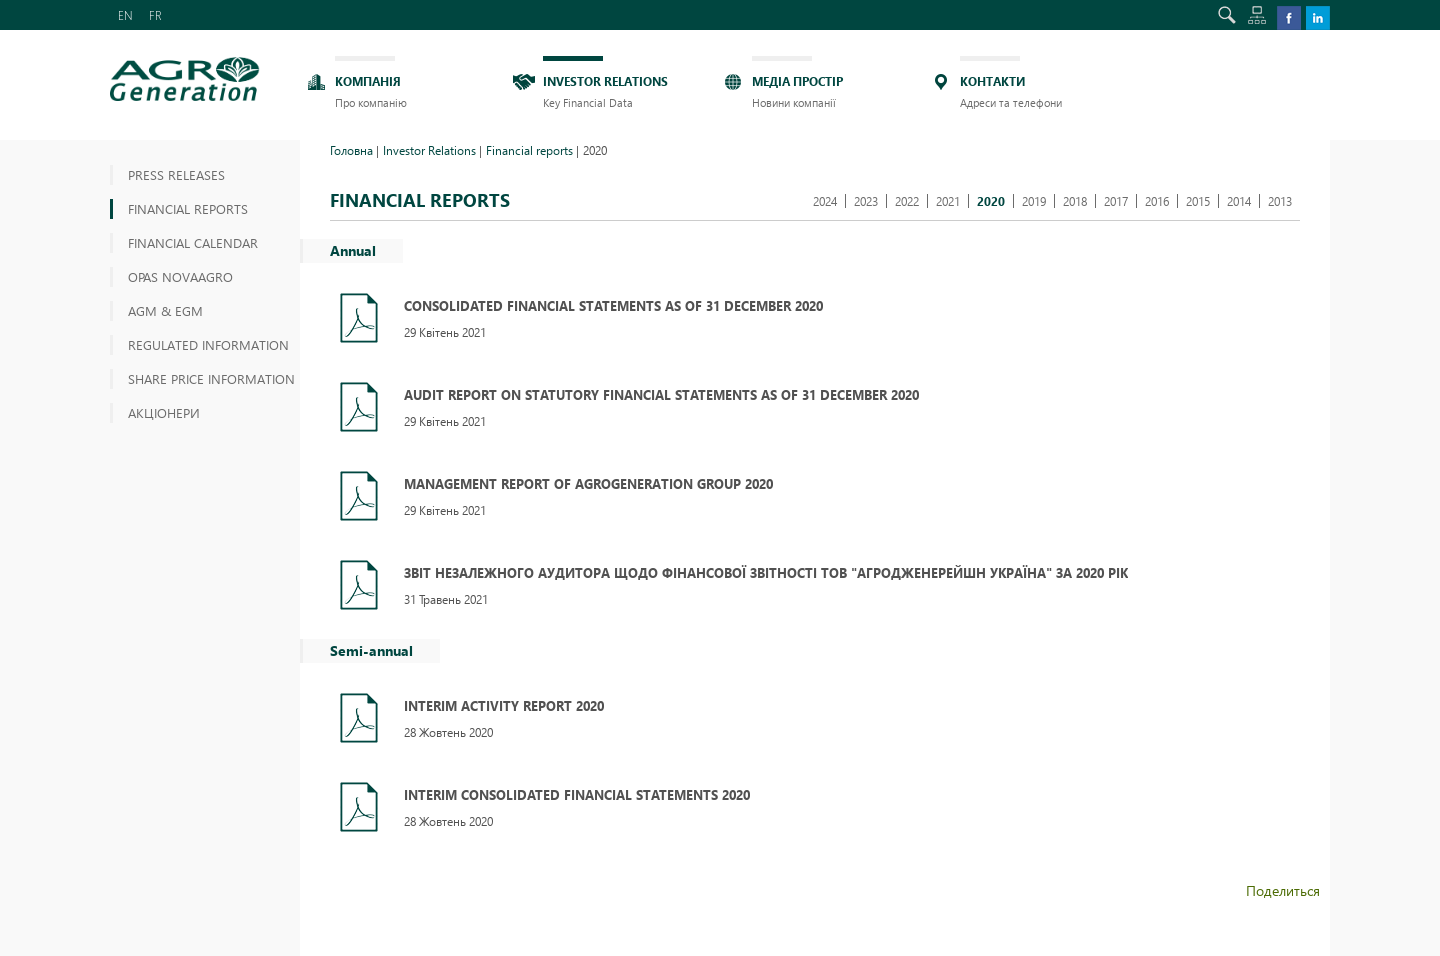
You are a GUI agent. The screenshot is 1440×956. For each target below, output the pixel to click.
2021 (948, 201)
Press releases (176, 174)
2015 (1198, 201)
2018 (1075, 201)
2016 (1157, 201)
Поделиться (1283, 890)
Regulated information (208, 344)
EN (125, 15)
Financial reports (188, 208)
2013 (1280, 201)
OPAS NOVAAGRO (180, 276)
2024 (825, 201)
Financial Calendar (193, 242)
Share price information (211, 378)
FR (155, 15)
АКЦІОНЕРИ (164, 412)
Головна (351, 150)
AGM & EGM (165, 310)
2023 (866, 201)
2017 (1116, 201)
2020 (991, 201)
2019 (1034, 201)
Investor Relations (429, 150)
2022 (907, 201)
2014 (1239, 201)
